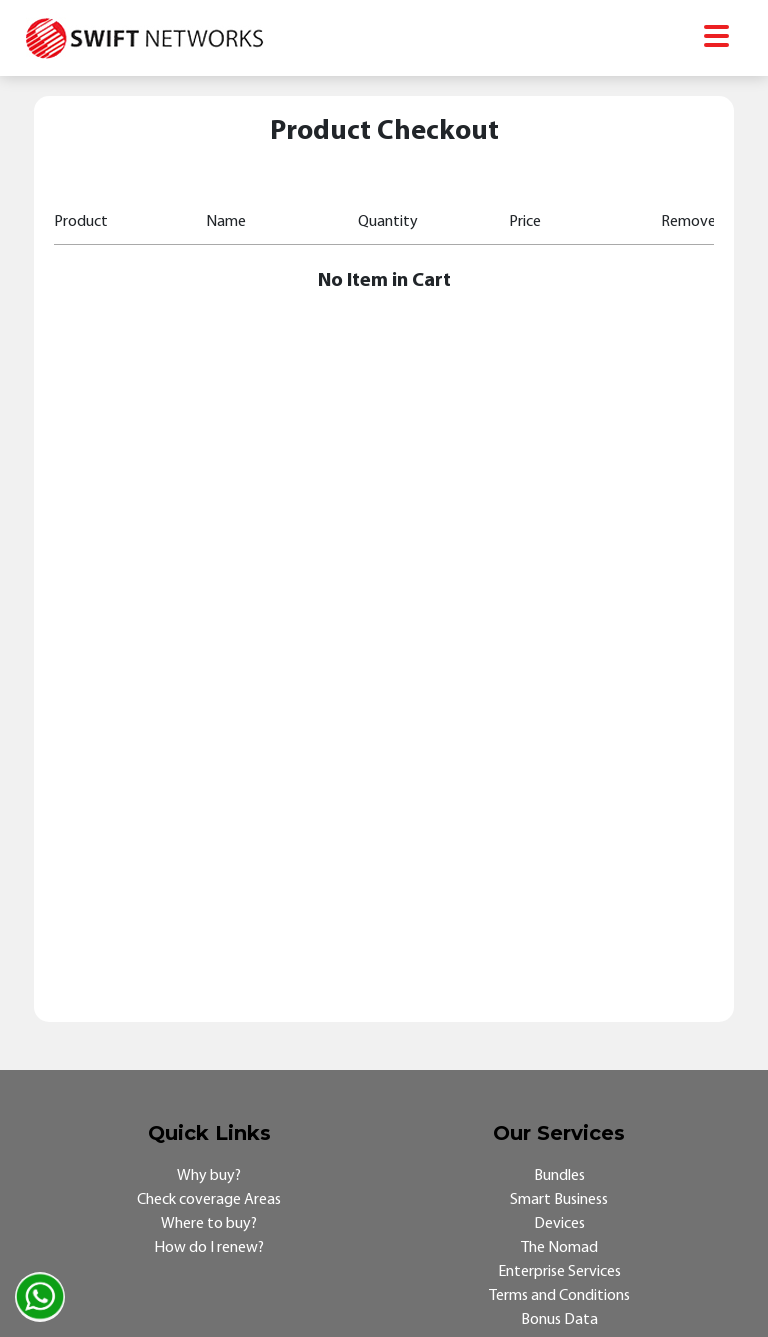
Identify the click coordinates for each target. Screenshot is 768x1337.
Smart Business (559, 1200)
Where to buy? (209, 1224)
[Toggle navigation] (716, 38)
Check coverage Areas (209, 1200)
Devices (559, 1224)
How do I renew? (209, 1248)
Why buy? (209, 1176)
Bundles (559, 1176)
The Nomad (559, 1248)
